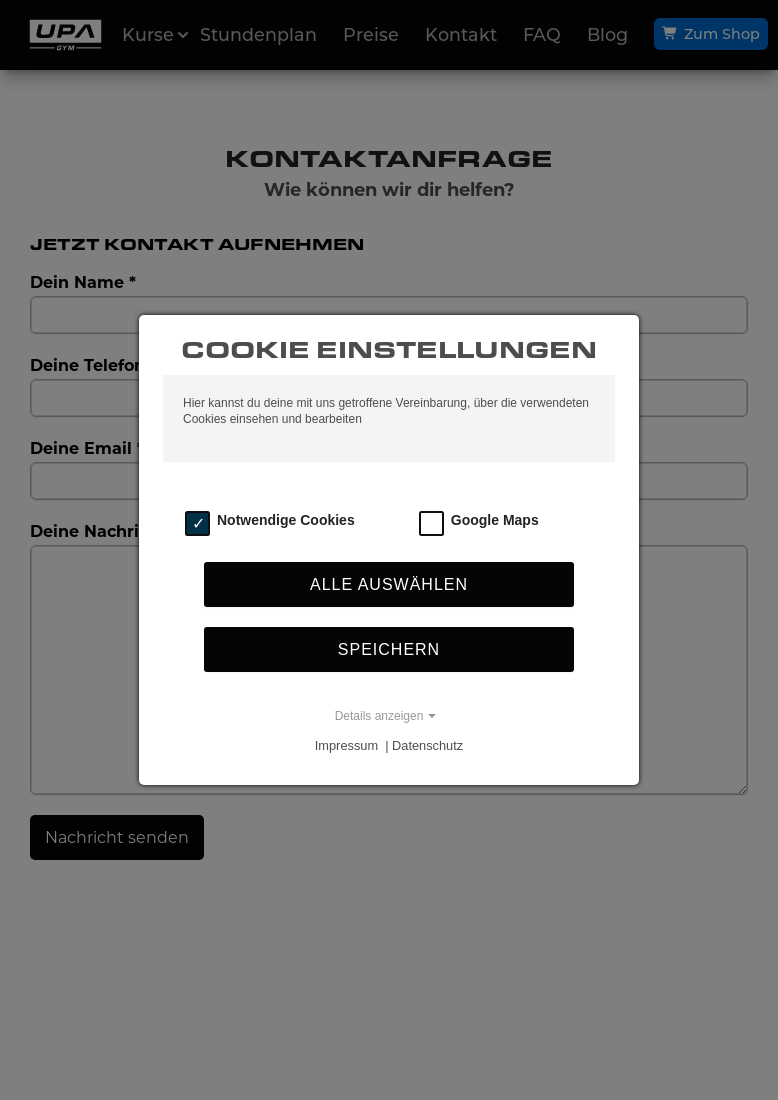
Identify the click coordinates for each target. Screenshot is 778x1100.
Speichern (389, 649)
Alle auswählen (389, 584)
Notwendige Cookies (286, 520)
